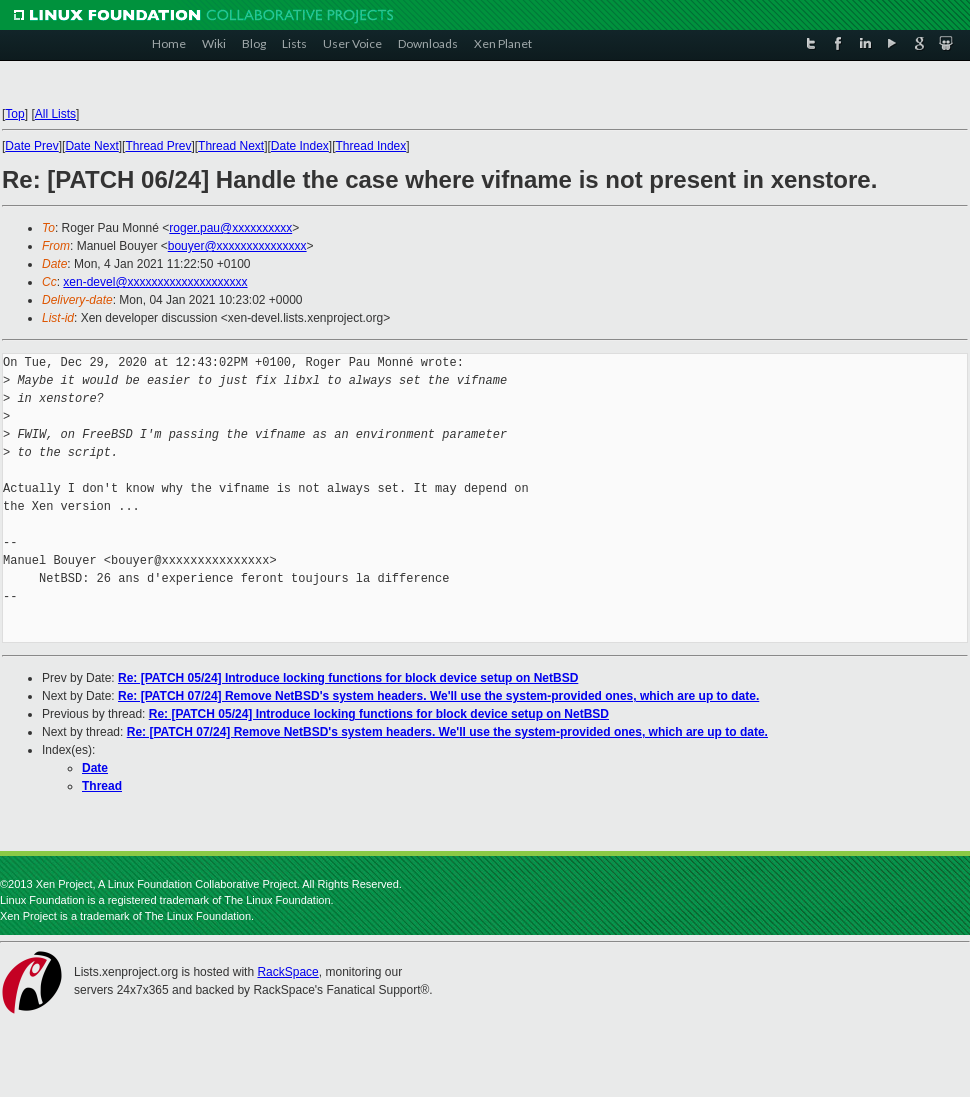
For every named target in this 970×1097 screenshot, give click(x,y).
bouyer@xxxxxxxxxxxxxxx (237, 246)
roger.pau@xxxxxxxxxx (230, 228)
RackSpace (287, 972)
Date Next (91, 146)
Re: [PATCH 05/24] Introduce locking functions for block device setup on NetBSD (348, 678)
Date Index (300, 146)
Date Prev (31, 146)
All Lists (55, 114)
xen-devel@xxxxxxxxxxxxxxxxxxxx (155, 282)
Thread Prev (158, 146)
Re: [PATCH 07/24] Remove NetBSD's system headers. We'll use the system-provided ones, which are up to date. (438, 696)
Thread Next (231, 146)
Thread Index (371, 146)
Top (14, 114)
